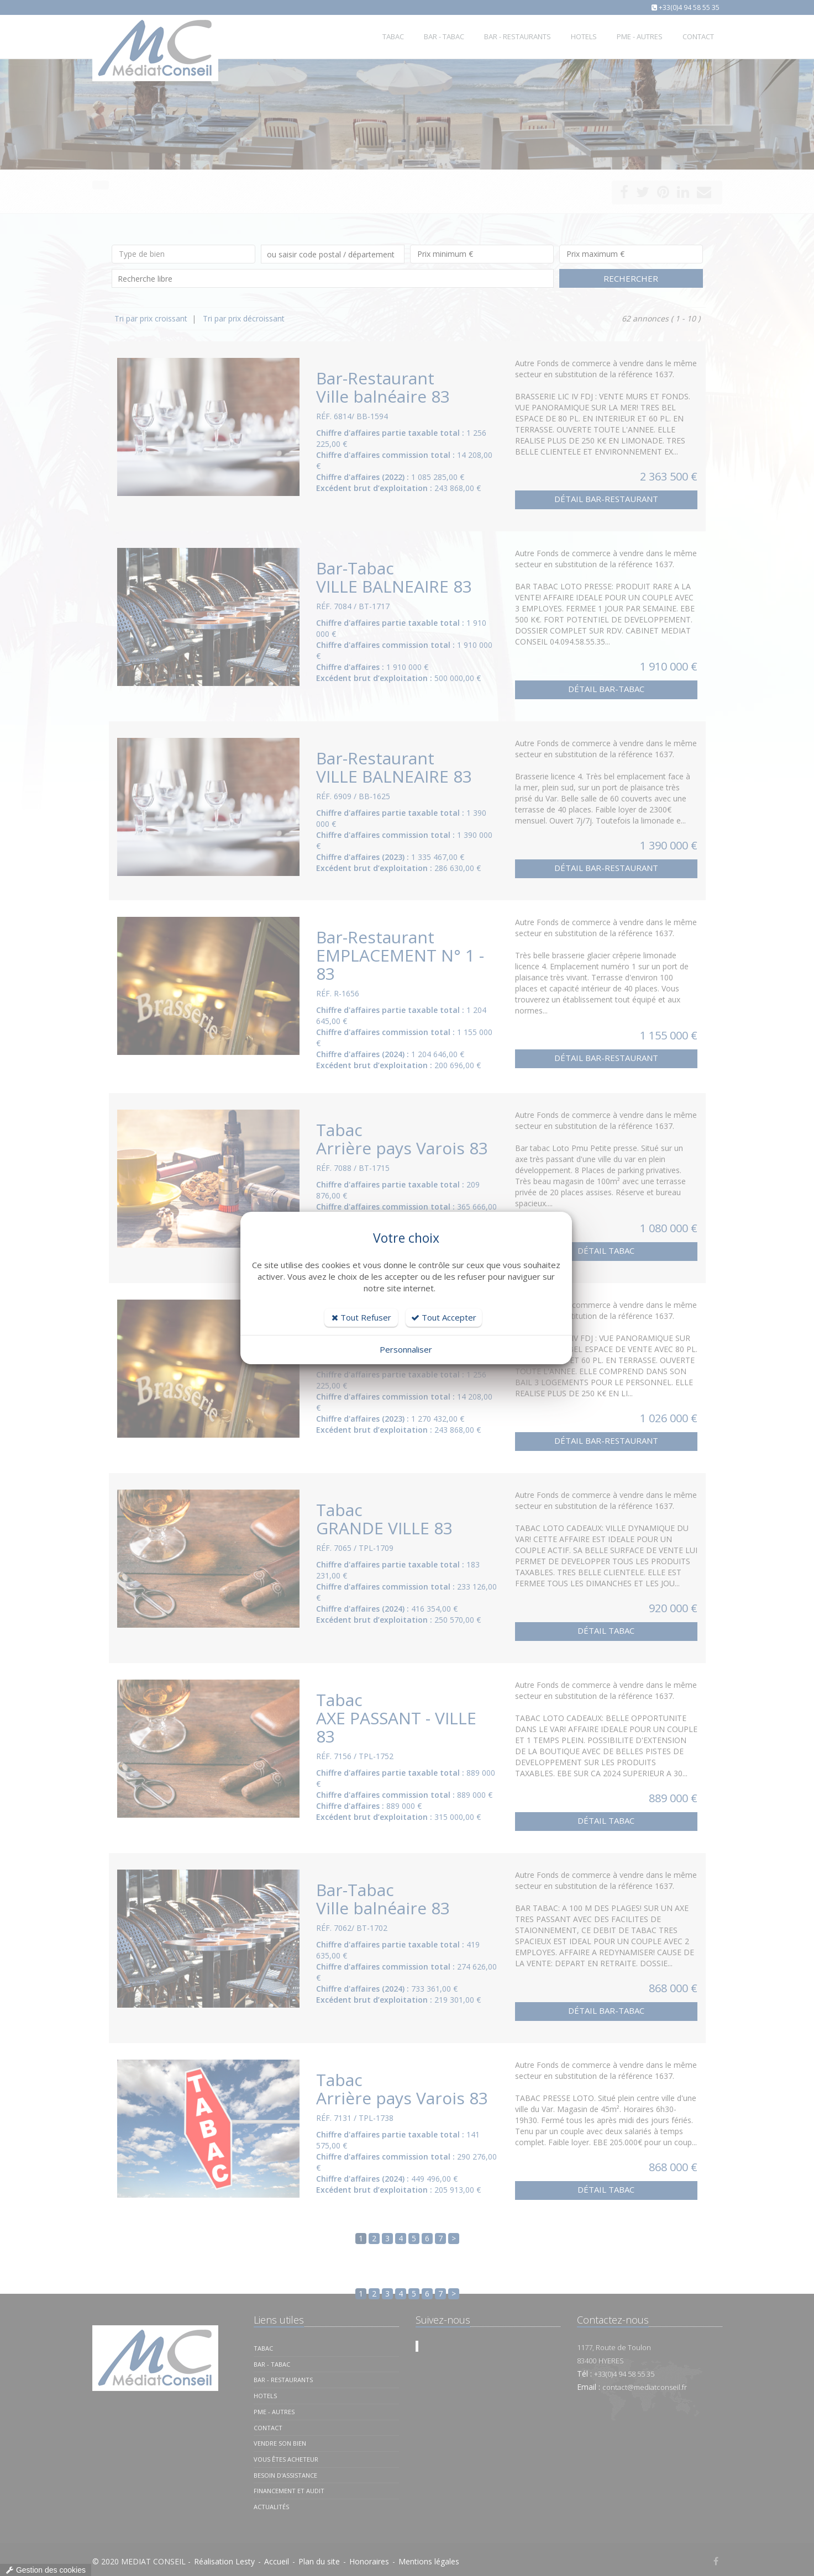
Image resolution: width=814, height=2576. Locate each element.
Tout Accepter (443, 1317)
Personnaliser (406, 1349)
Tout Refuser (361, 1317)
